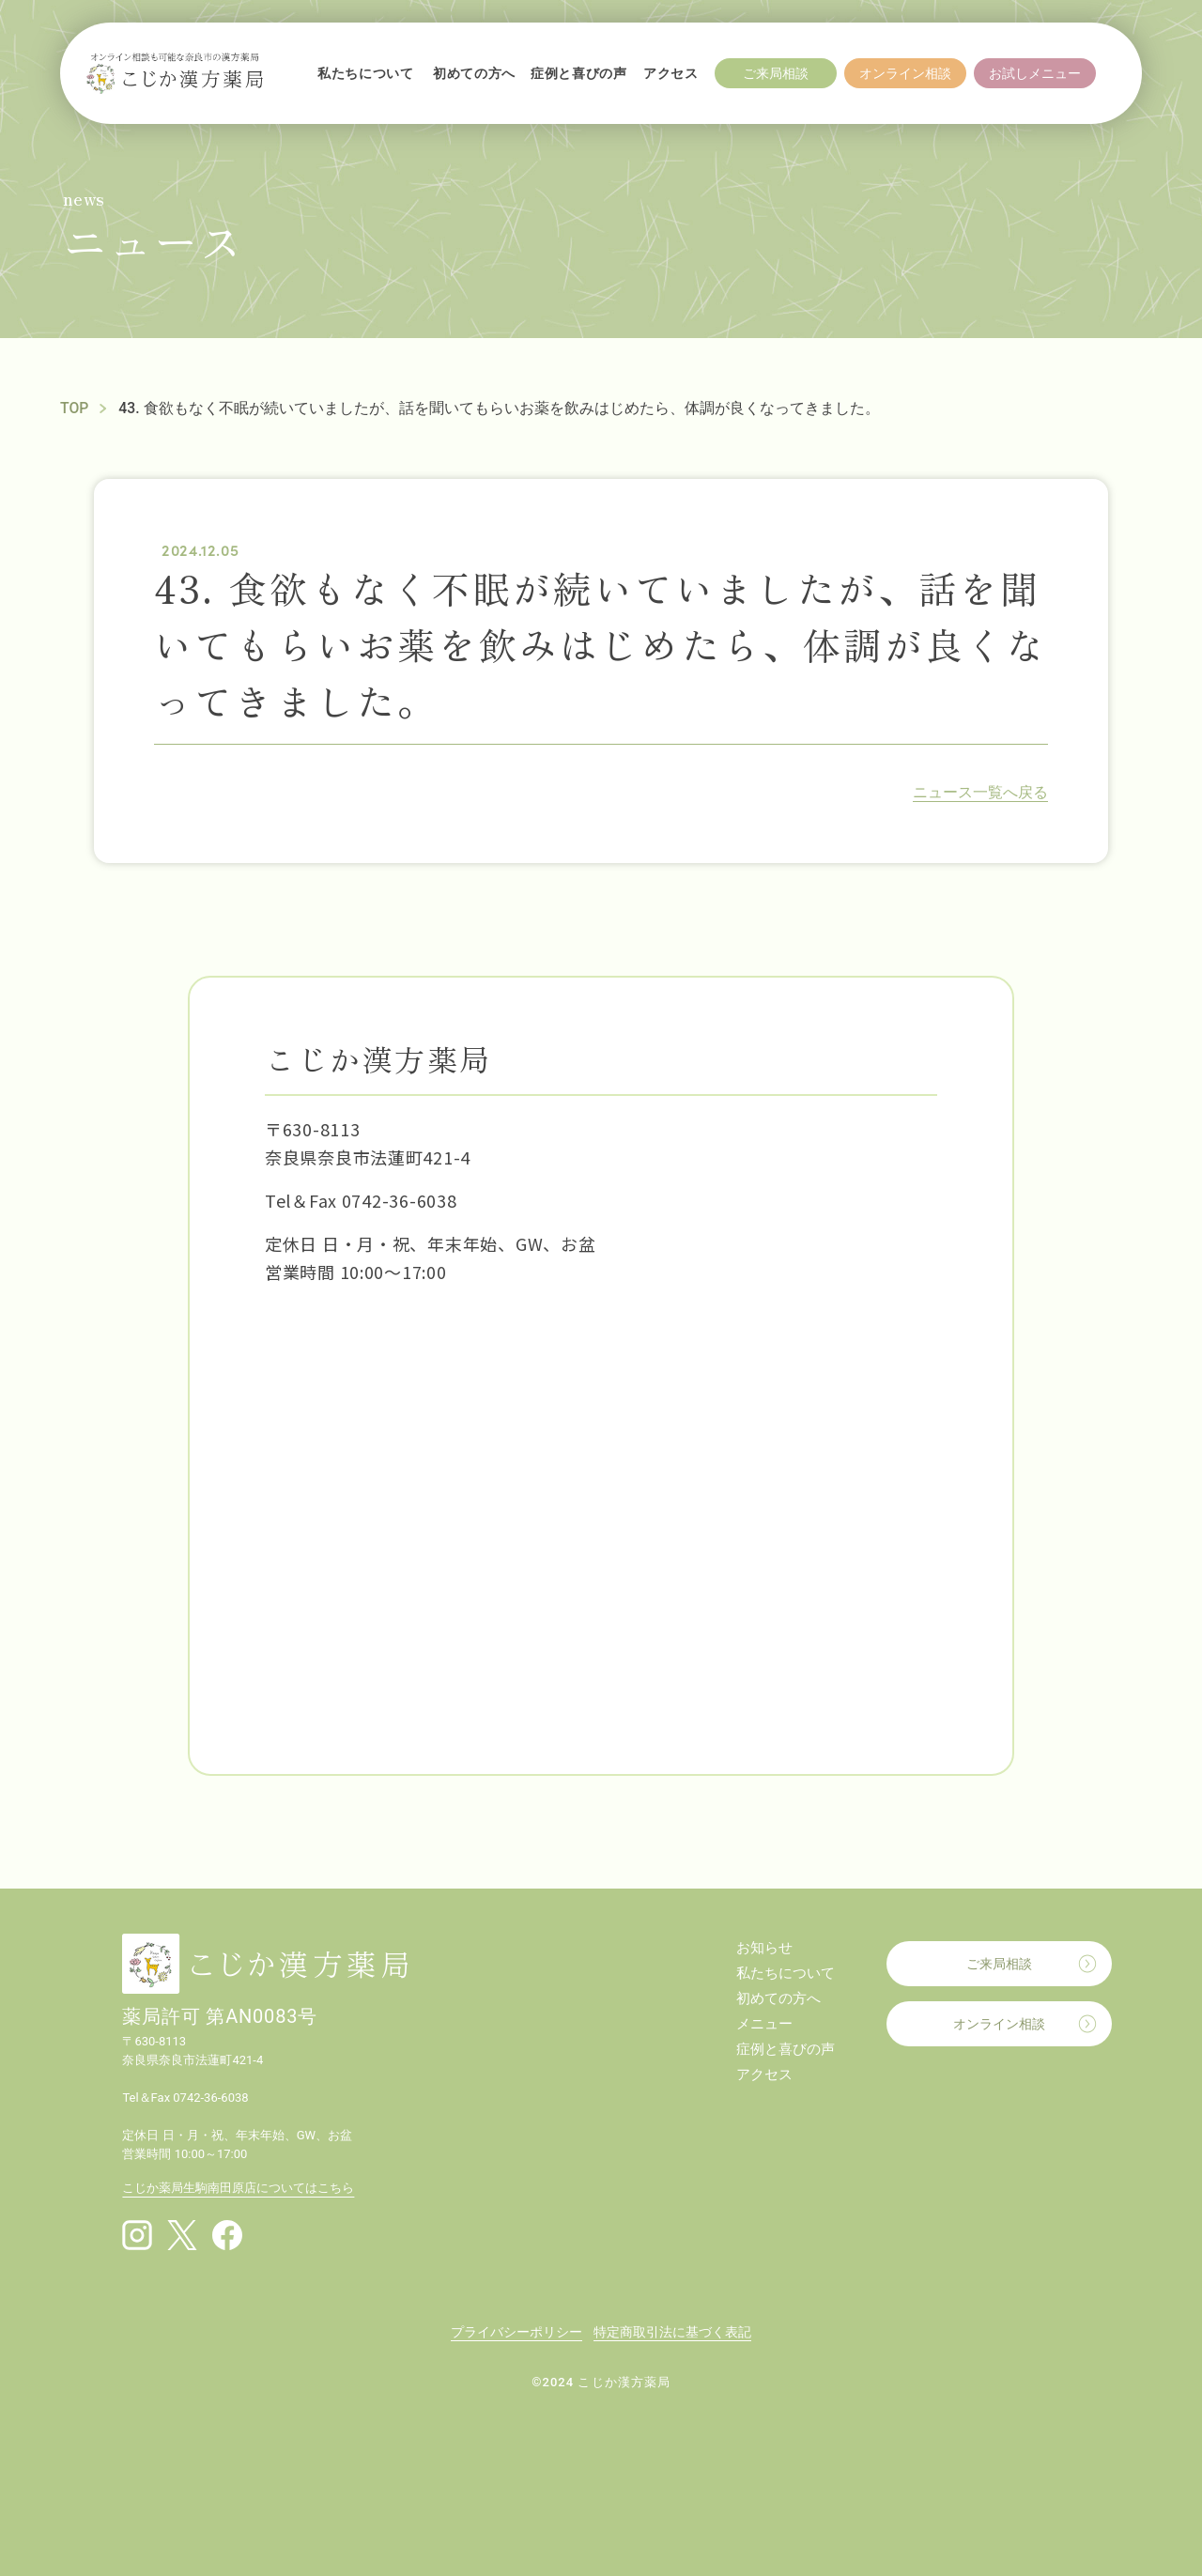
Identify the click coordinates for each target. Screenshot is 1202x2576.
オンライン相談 (999, 2023)
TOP (74, 408)
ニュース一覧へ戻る (980, 792)
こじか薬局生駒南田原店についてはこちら (238, 2188)
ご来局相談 (999, 1963)
